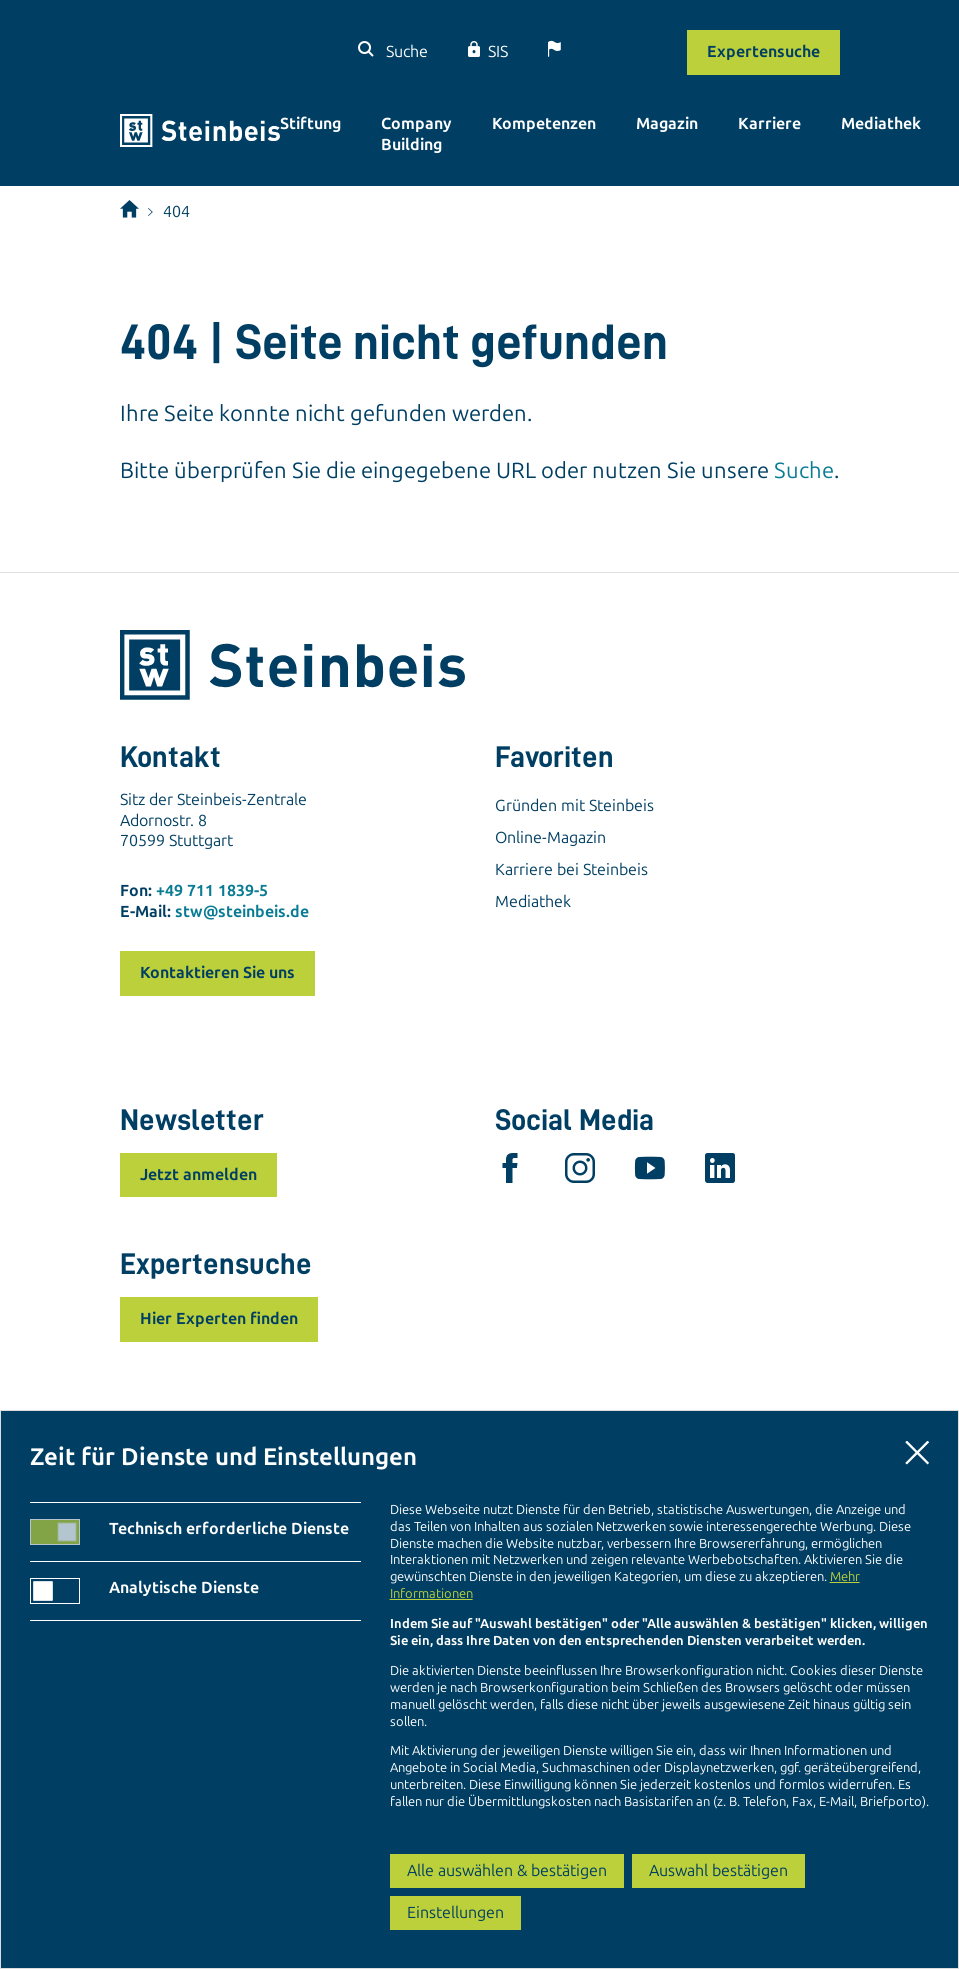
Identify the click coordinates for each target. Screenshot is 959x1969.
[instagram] (580, 1173)
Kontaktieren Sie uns (217, 972)
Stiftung (310, 123)
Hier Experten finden (219, 1318)
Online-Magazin (550, 837)
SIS (498, 51)
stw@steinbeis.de (242, 911)
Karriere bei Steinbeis (571, 869)
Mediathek (881, 123)
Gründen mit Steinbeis (574, 805)
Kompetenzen (544, 123)
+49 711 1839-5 (212, 890)
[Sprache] (608, 51)
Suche (405, 51)
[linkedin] (720, 1173)
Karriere (769, 123)
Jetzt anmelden (198, 1174)
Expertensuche (763, 51)
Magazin (667, 123)
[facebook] (510, 1173)
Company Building (416, 134)
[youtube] (650, 1173)
